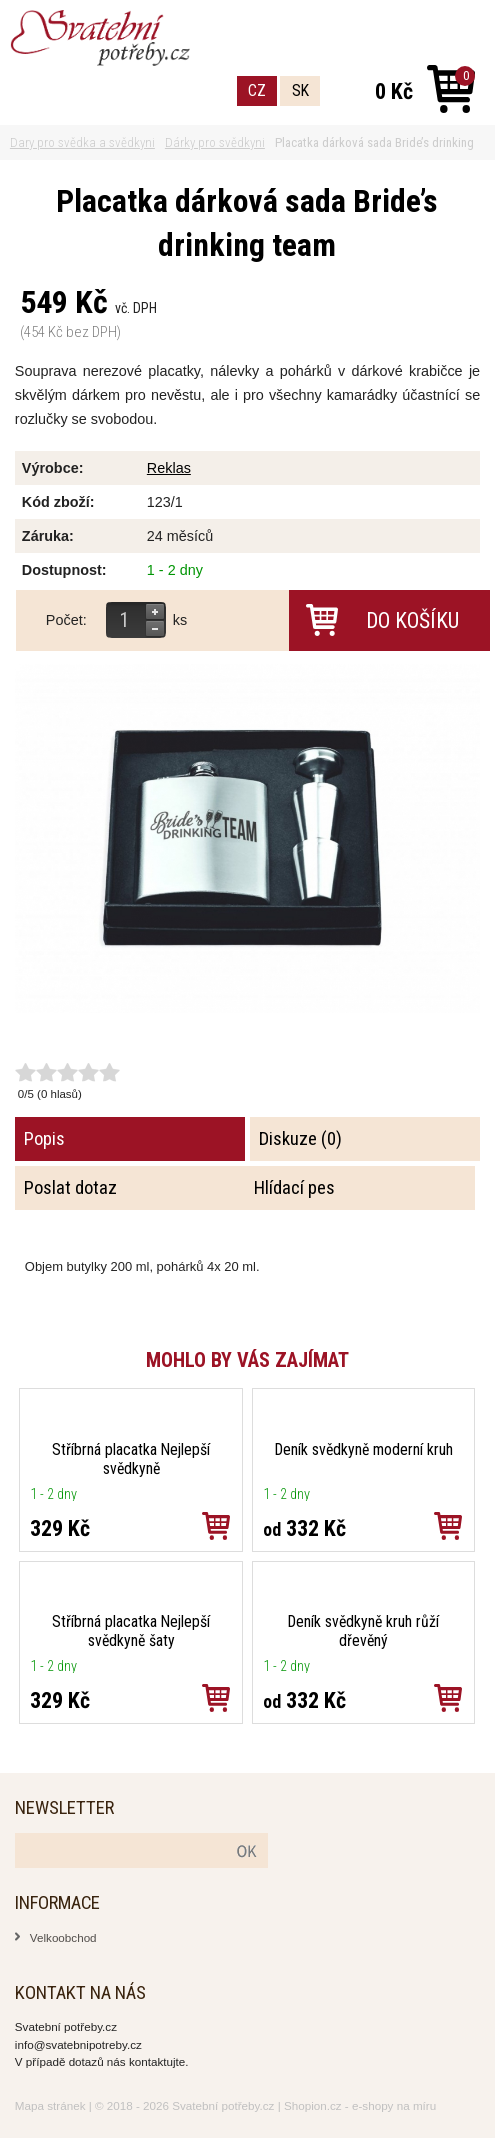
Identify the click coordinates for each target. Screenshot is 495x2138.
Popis (44, 1139)
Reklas (169, 468)
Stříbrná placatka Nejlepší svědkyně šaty (131, 1631)
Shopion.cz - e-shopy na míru (360, 2105)
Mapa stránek (50, 2105)
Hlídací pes (294, 1188)
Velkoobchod (63, 1937)
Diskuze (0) (300, 1139)
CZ (257, 90)
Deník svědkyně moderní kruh (364, 1449)
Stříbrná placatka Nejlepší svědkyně (131, 1459)
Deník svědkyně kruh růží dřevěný (363, 1631)
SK (300, 90)
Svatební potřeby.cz (223, 2105)
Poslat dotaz (70, 1188)
